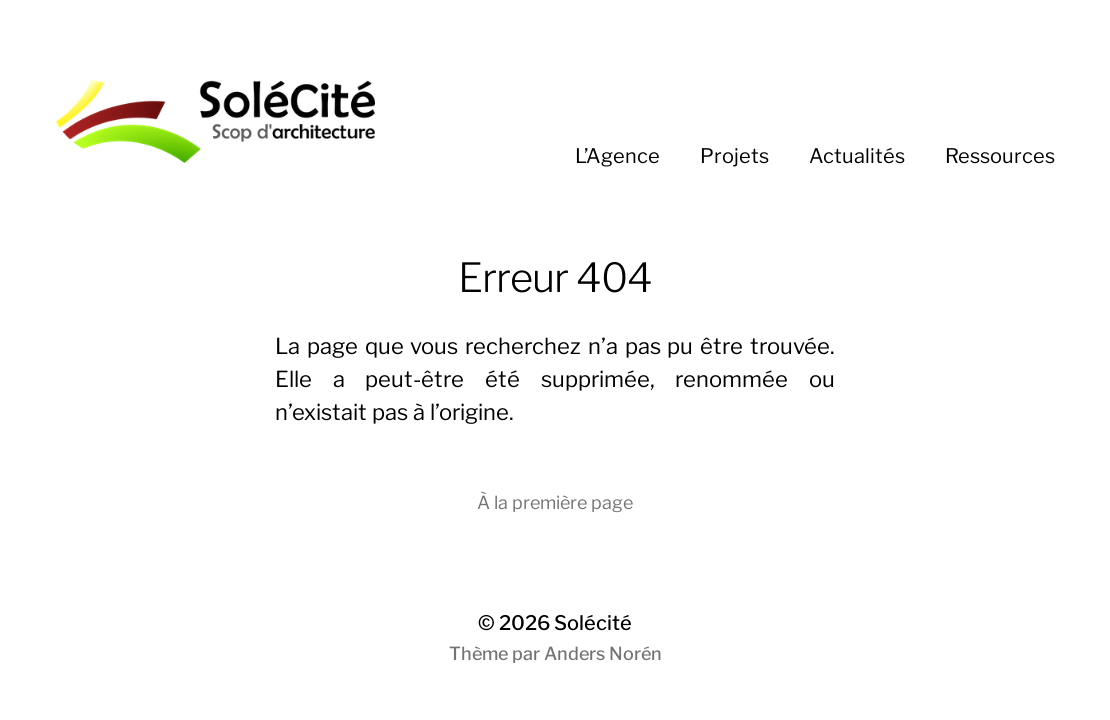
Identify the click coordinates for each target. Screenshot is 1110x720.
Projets (734, 156)
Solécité (593, 623)
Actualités (857, 156)
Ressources (1000, 156)
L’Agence (617, 156)
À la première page (555, 502)
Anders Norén (603, 653)
